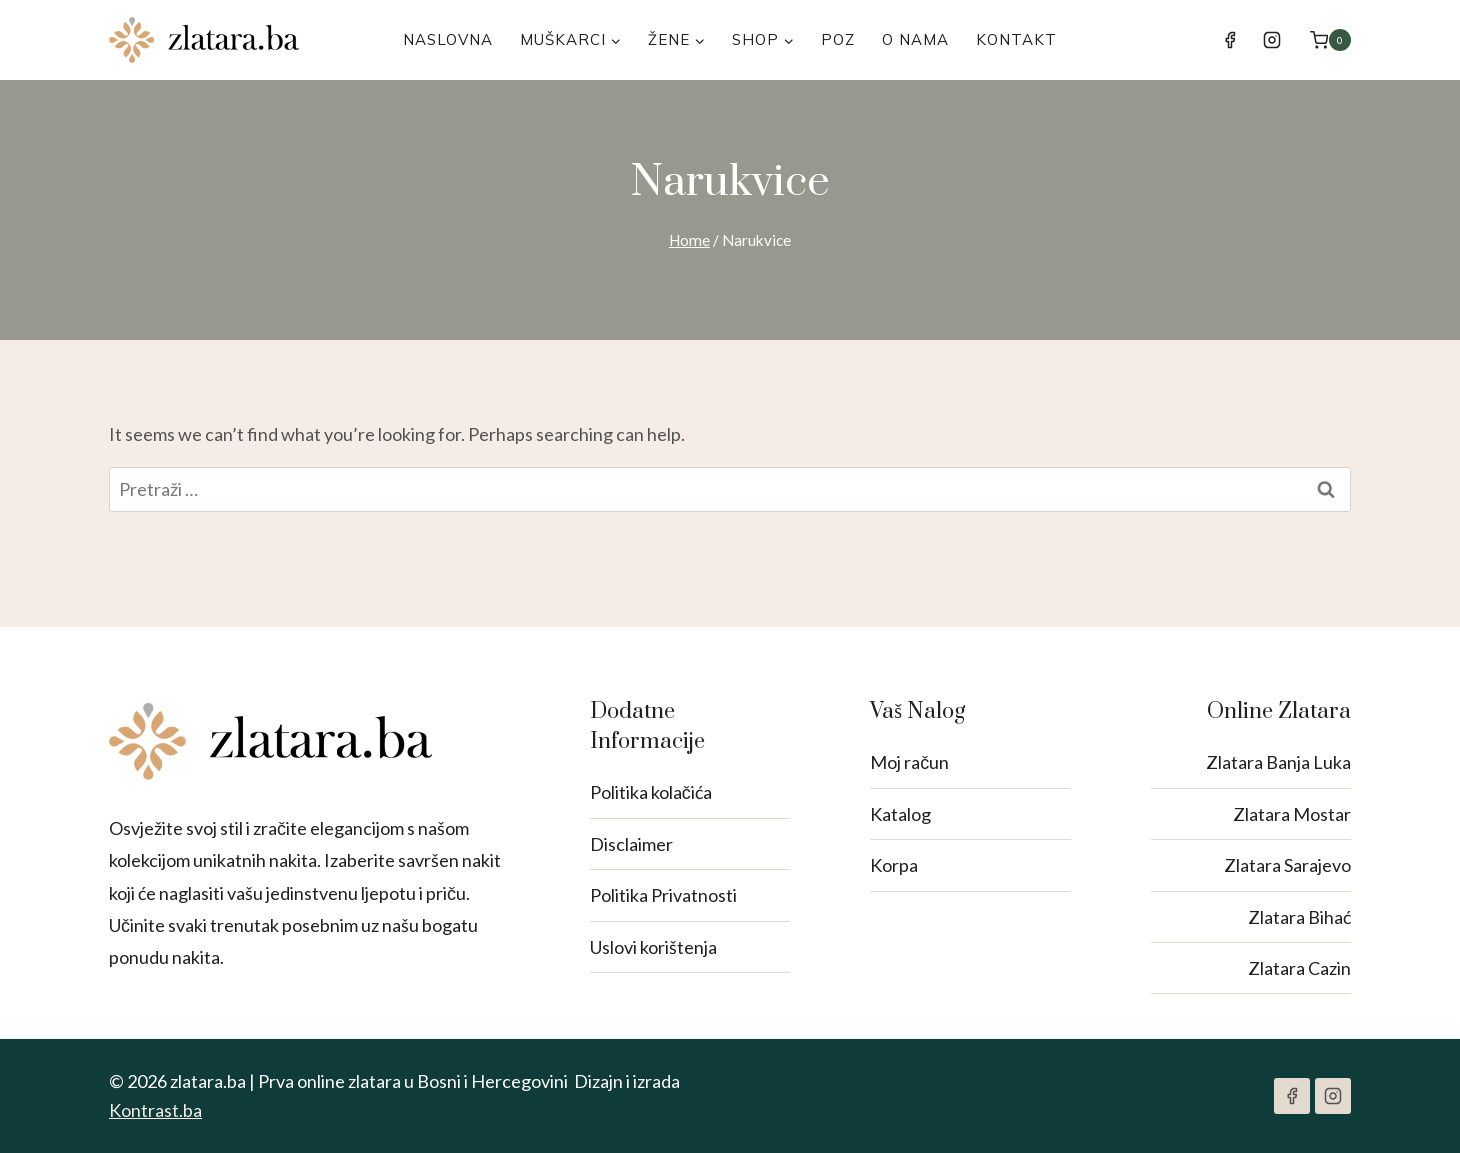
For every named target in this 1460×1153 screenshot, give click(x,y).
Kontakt (1016, 39)
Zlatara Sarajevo (1287, 865)
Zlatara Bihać (1299, 917)
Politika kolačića (651, 792)
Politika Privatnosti (663, 895)
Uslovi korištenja (653, 947)
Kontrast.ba (155, 1110)
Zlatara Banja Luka (1278, 762)
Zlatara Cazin (1299, 968)
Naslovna (448, 39)
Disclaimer (631, 844)
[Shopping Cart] (1330, 39)
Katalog (900, 814)
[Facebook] (1230, 40)
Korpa (894, 865)
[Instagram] (1272, 40)
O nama (915, 39)
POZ (838, 39)
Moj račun (909, 762)
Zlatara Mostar (1292, 814)
